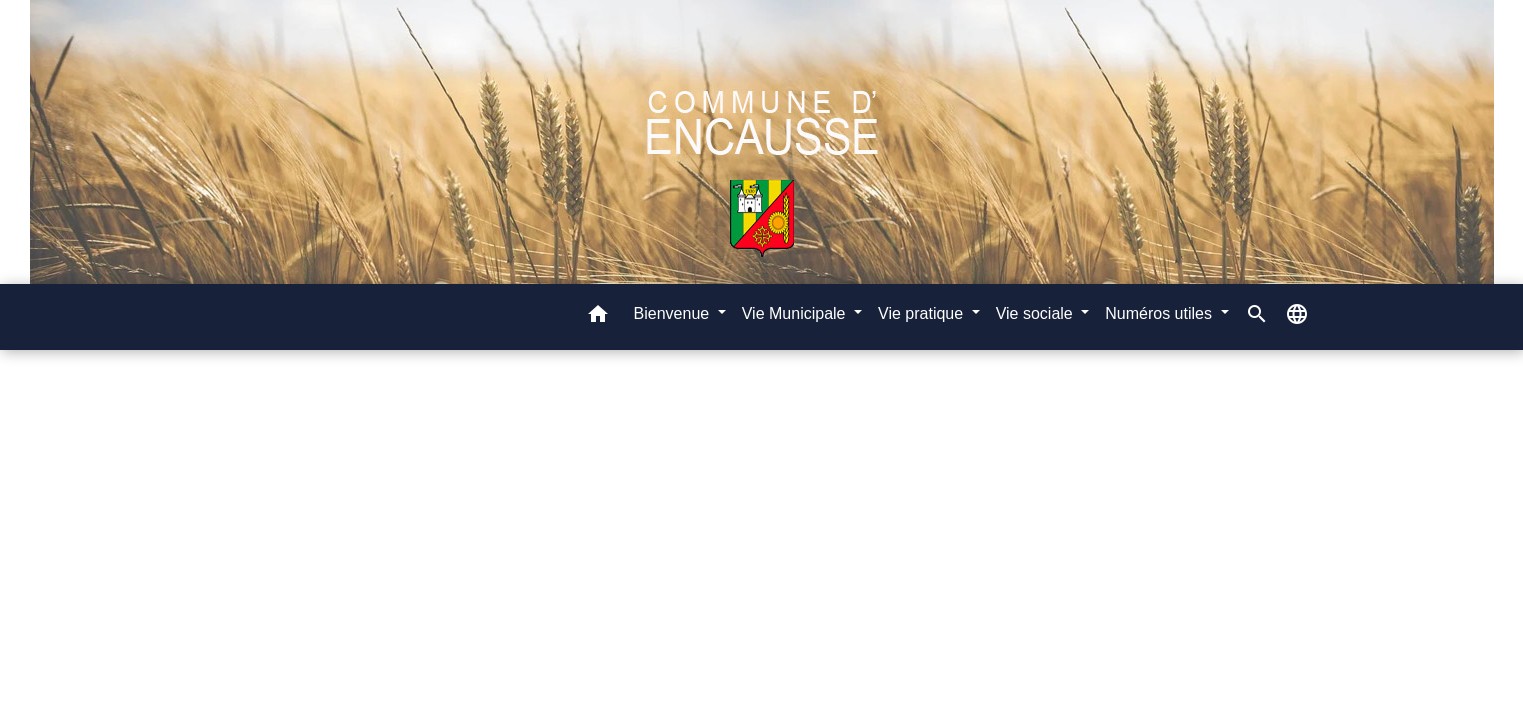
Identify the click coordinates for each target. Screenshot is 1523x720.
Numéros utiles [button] (1160, 313)
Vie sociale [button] (1037, 313)
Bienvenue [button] (674, 313)
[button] (598, 317)
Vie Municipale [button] (796, 313)
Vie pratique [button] (923, 313)
